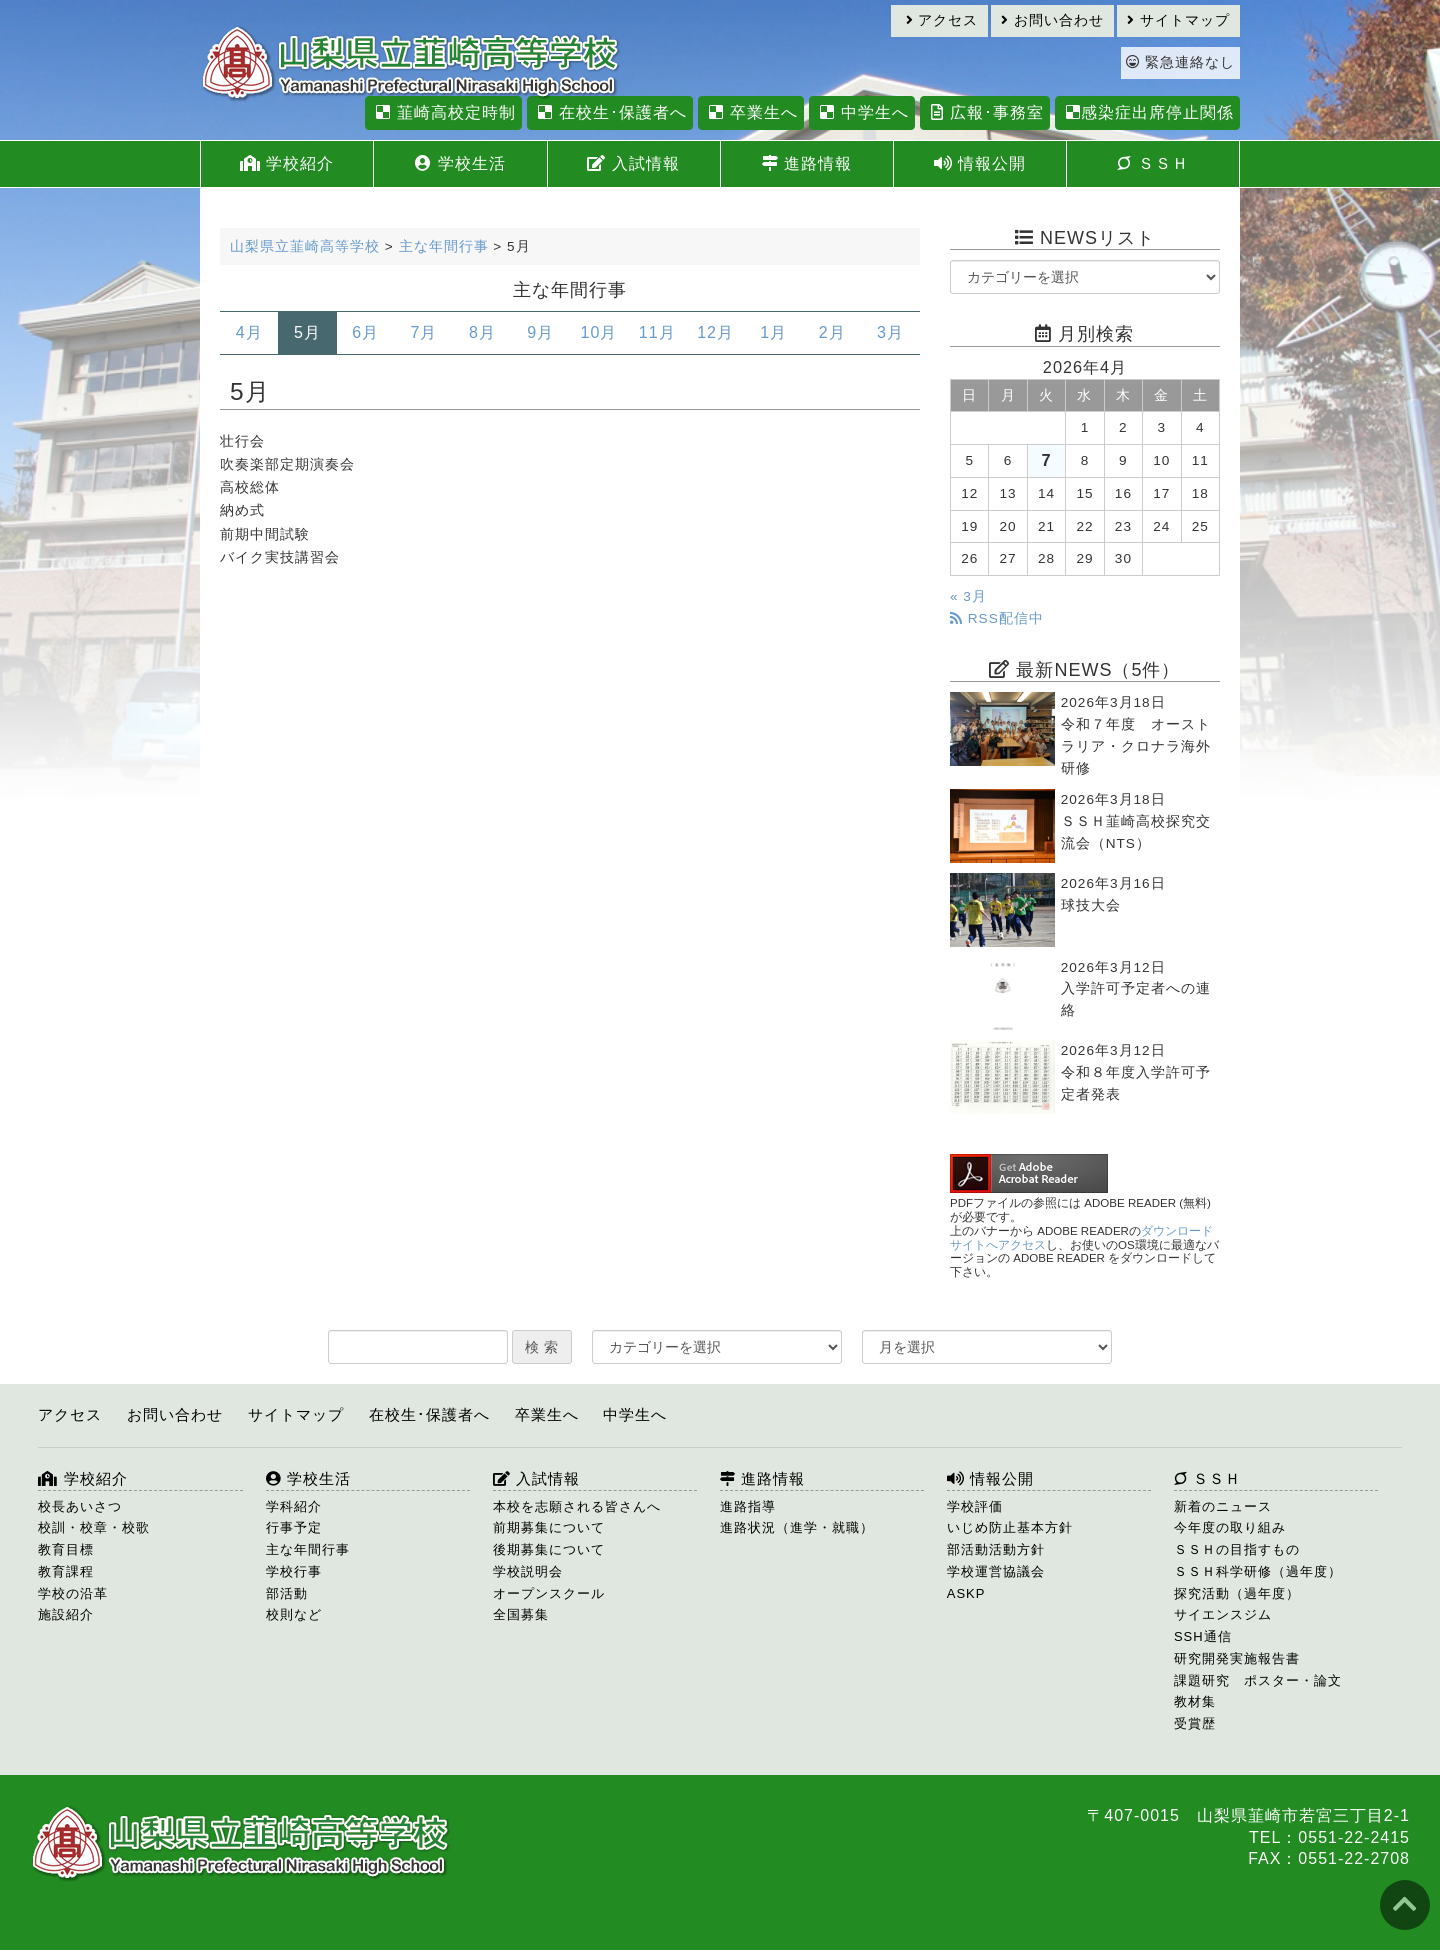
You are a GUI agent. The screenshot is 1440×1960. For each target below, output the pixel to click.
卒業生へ (750, 112)
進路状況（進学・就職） (797, 1527)
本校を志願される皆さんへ (577, 1506)
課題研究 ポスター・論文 (1258, 1680)
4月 (249, 332)
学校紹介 (287, 163)
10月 (599, 332)
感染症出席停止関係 (1147, 112)
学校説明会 (528, 1571)
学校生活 (460, 163)
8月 (482, 332)
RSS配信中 (997, 618)
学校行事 (294, 1571)
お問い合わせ (1052, 20)
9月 (540, 332)
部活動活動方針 (996, 1549)
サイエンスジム (1223, 1614)
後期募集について (549, 1549)
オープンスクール (549, 1593)
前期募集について (549, 1527)
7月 (424, 332)
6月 (365, 332)
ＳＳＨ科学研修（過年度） (1258, 1571)
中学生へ (861, 112)
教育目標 (66, 1549)
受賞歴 (1195, 1723)
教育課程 (66, 1571)
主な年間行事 (308, 1549)
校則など (294, 1614)
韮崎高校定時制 (443, 112)
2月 (832, 332)
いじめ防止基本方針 (1010, 1527)
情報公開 (980, 163)
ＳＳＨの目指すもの (1237, 1549)
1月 (773, 332)
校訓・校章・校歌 (94, 1527)
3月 (890, 332)
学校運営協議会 (996, 1571)
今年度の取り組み (1230, 1527)
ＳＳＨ (1152, 163)
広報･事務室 (984, 112)
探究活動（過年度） (1237, 1593)
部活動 (287, 1593)
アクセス (942, 20)
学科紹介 (294, 1506)
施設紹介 (66, 1614)
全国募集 (521, 1614)
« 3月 (968, 596)
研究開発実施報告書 (1237, 1658)
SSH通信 (1203, 1636)
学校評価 (975, 1506)
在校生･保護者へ (609, 112)
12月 (715, 332)
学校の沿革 (73, 1593)
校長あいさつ (80, 1506)
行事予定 (294, 1527)
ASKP (966, 1593)
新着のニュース (1223, 1506)
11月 (657, 332)
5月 (307, 332)
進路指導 (748, 1506)
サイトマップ (1178, 20)
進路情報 (807, 163)
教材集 (1195, 1701)
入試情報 (633, 163)
